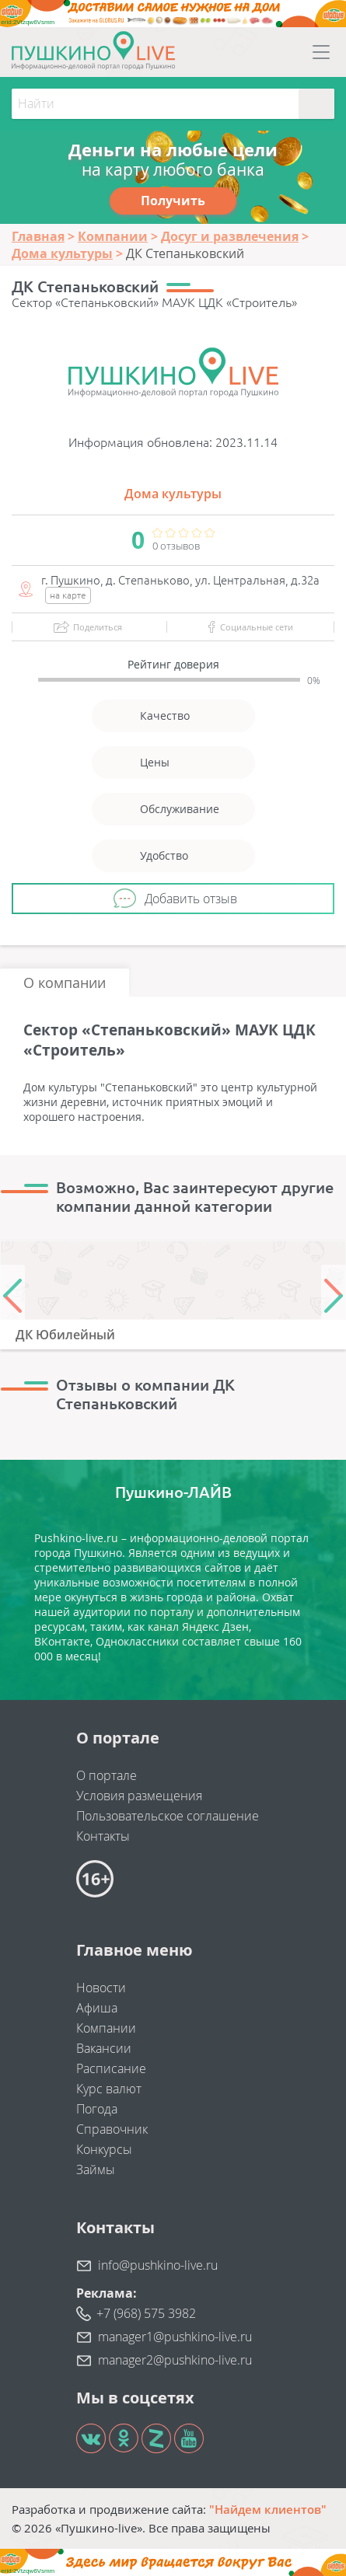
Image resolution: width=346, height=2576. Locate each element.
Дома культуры (173, 493)
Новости (101, 1987)
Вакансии (103, 2048)
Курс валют (109, 2088)
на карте (68, 595)
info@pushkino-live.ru (158, 2265)
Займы (95, 2169)
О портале (106, 1775)
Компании (106, 2028)
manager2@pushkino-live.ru (175, 2359)
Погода (96, 2108)
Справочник (112, 2129)
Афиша (96, 2007)
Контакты (103, 1836)
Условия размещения (139, 1795)
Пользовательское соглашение (167, 1815)
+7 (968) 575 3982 (146, 2313)
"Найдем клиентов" (268, 2509)
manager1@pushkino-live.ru (175, 2336)
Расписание (111, 2068)
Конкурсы (104, 2149)
